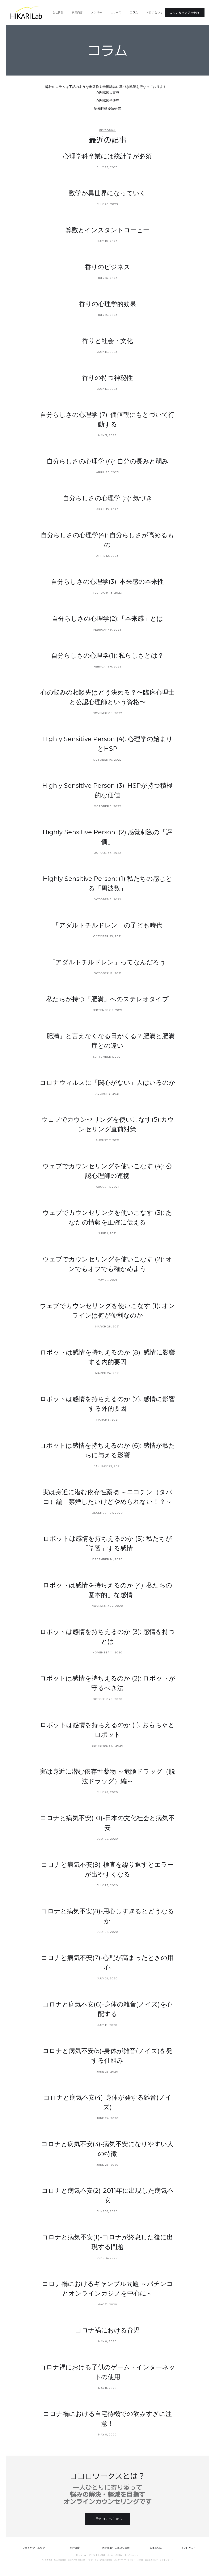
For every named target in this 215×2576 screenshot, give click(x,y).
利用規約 (75, 2548)
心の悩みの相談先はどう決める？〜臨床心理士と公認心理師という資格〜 (107, 697)
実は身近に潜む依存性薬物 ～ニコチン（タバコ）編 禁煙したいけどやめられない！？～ (107, 1497)
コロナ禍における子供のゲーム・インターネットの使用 (107, 2372)
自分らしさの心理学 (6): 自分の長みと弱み (107, 461)
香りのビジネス (107, 267)
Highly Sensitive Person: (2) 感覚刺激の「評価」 (107, 837)
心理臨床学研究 (107, 101)
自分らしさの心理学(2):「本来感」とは (107, 618)
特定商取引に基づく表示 (116, 2548)
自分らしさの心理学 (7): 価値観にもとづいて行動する (107, 419)
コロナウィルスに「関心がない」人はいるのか (107, 1082)
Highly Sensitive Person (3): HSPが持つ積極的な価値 (107, 790)
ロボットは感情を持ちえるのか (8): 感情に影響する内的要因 (107, 1357)
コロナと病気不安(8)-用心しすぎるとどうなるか (107, 1916)
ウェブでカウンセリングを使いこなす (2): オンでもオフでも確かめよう (107, 1264)
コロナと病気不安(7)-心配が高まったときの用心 (107, 1962)
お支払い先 (156, 2548)
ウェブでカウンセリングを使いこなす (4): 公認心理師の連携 (107, 1171)
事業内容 (77, 12)
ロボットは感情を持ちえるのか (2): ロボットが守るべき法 (107, 1683)
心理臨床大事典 (107, 93)
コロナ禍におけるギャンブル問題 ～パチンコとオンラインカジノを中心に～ (107, 2288)
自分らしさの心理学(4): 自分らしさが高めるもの (107, 540)
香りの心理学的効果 (107, 304)
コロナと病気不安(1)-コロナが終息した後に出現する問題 (107, 2242)
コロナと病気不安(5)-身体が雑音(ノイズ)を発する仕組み (107, 2055)
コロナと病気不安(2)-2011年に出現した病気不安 (107, 2195)
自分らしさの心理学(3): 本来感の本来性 (107, 581)
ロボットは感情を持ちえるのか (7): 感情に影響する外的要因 (107, 1403)
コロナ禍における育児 (107, 2330)
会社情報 (57, 12)
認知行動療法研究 (107, 109)
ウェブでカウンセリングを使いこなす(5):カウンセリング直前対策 (107, 1124)
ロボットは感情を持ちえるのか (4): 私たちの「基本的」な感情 (107, 1590)
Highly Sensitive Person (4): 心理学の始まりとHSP (107, 743)
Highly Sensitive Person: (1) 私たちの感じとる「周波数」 (107, 883)
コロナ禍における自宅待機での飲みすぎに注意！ (107, 2418)
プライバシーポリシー (34, 2548)
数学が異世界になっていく (107, 193)
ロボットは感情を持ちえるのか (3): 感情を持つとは (107, 1636)
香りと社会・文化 (107, 341)
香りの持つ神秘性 (107, 378)
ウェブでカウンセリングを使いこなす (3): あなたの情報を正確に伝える (107, 1217)
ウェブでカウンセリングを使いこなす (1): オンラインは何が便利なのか (107, 1310)
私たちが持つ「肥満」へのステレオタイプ (107, 999)
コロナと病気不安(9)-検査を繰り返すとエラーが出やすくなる (107, 1869)
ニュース (115, 12)
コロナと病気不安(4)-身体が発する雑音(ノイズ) (107, 2102)
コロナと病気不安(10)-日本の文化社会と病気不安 (107, 1823)
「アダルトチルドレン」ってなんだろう (107, 962)
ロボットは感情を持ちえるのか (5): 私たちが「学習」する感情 (107, 1543)
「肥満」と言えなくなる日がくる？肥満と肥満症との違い (107, 1040)
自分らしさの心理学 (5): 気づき (107, 498)
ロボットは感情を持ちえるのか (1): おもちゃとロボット (107, 1729)
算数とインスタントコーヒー (107, 230)
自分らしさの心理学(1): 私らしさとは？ (107, 655)
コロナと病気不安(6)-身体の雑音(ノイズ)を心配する (107, 2009)
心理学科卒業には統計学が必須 (107, 156)
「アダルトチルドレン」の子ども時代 (107, 925)
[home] (26, 12)
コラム (134, 12)
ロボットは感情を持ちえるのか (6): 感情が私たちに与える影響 (107, 1450)
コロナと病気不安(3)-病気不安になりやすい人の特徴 (107, 2149)
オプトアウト (188, 2548)
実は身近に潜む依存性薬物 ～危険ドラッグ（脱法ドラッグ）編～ (107, 1776)
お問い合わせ (154, 12)
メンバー (96, 12)
